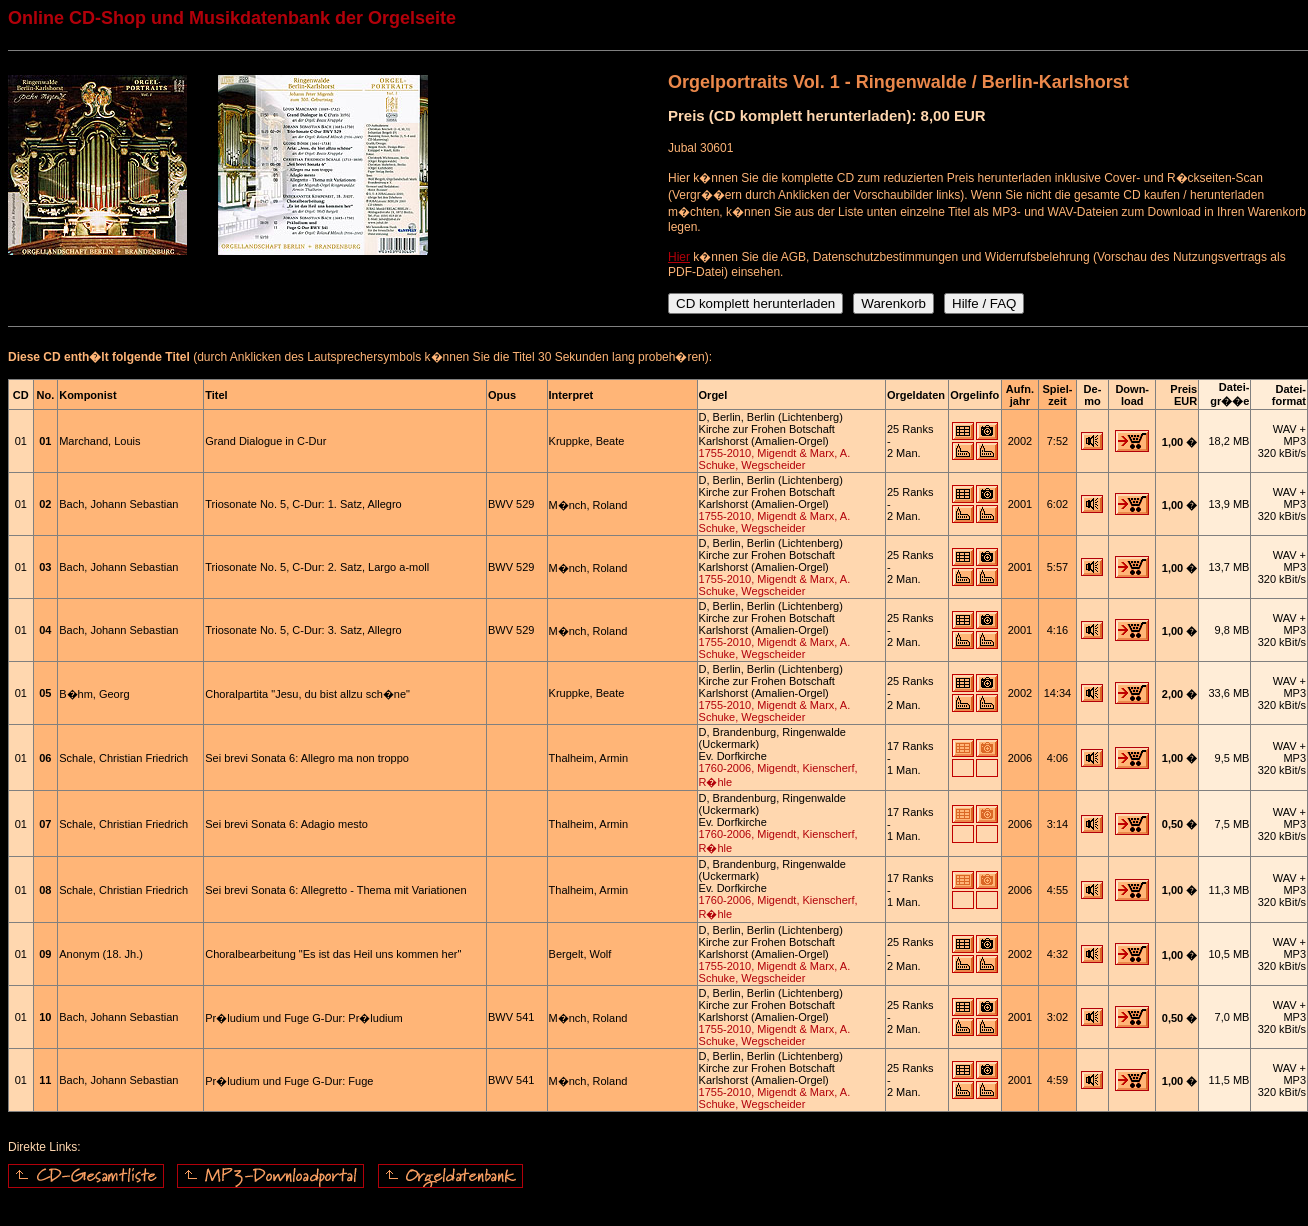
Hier (679, 257)
